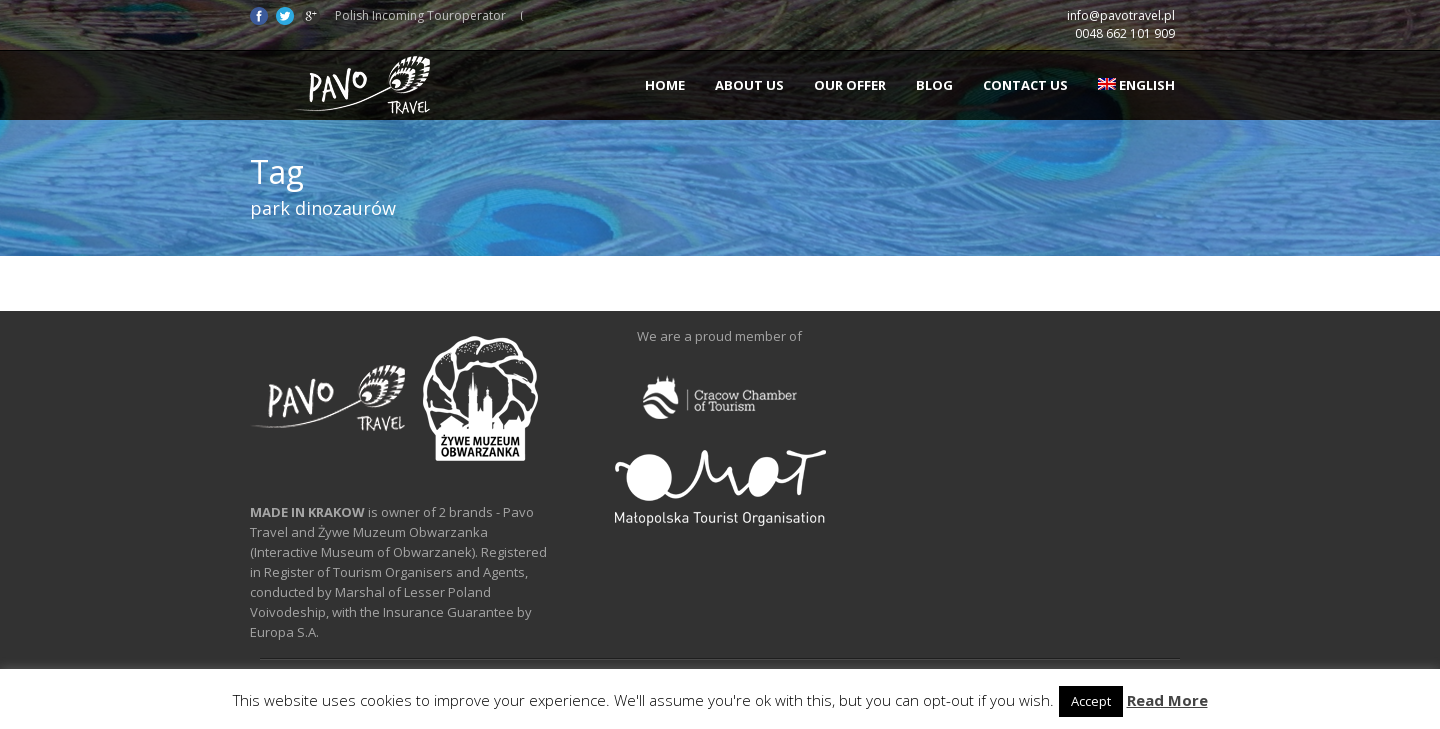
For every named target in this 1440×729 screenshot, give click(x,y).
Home (665, 85)
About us (749, 85)
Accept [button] (1091, 701)
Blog (934, 85)
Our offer (850, 85)
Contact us (1025, 85)
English (1136, 85)
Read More (1167, 700)
